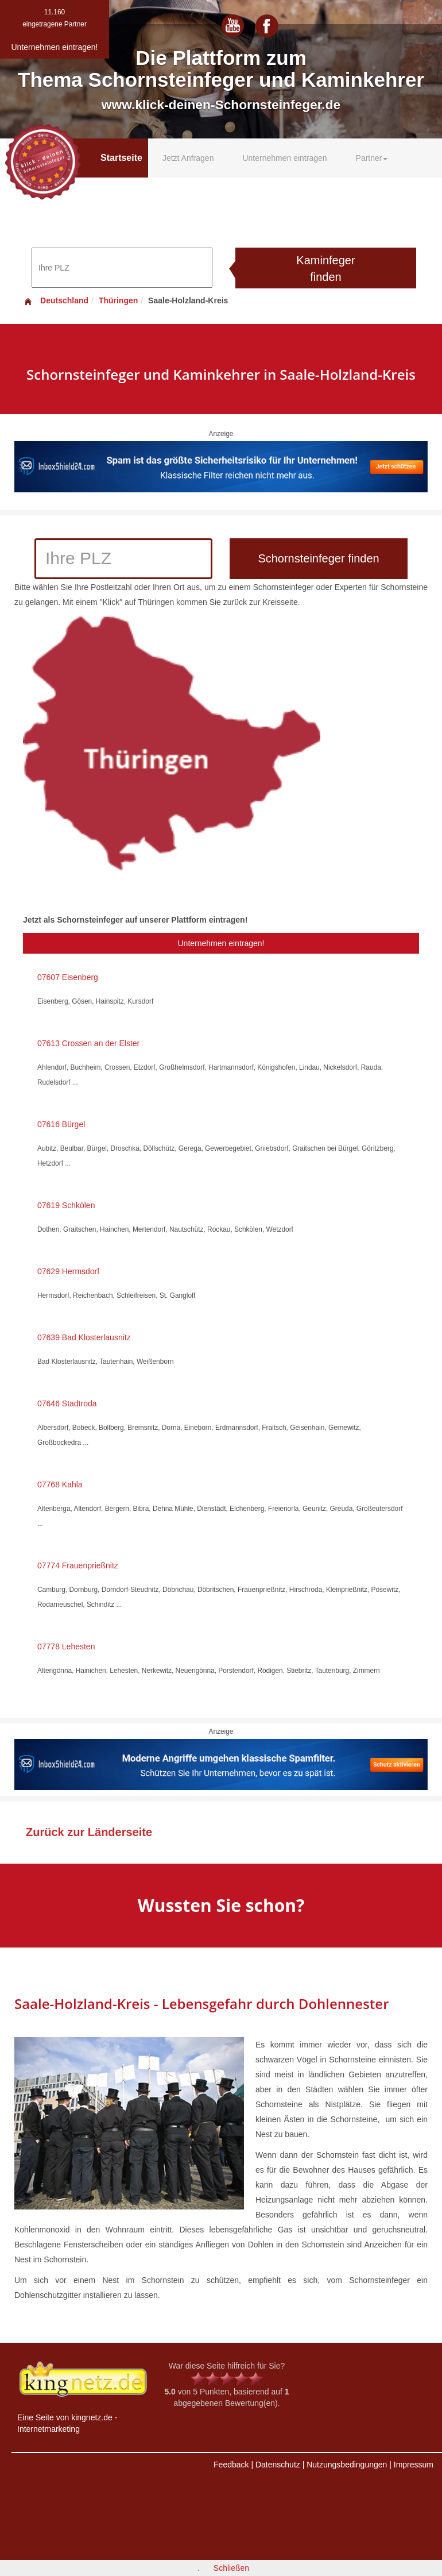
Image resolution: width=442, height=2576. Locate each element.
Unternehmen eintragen (284, 158)
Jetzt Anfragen (188, 158)
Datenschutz (277, 2464)
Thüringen (118, 300)
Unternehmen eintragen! (221, 943)
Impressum (413, 2464)
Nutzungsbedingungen (347, 2464)
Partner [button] (372, 158)
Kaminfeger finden (325, 268)
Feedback (231, 2464)
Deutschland (55, 300)
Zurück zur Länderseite (89, 1832)
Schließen (231, 2568)
